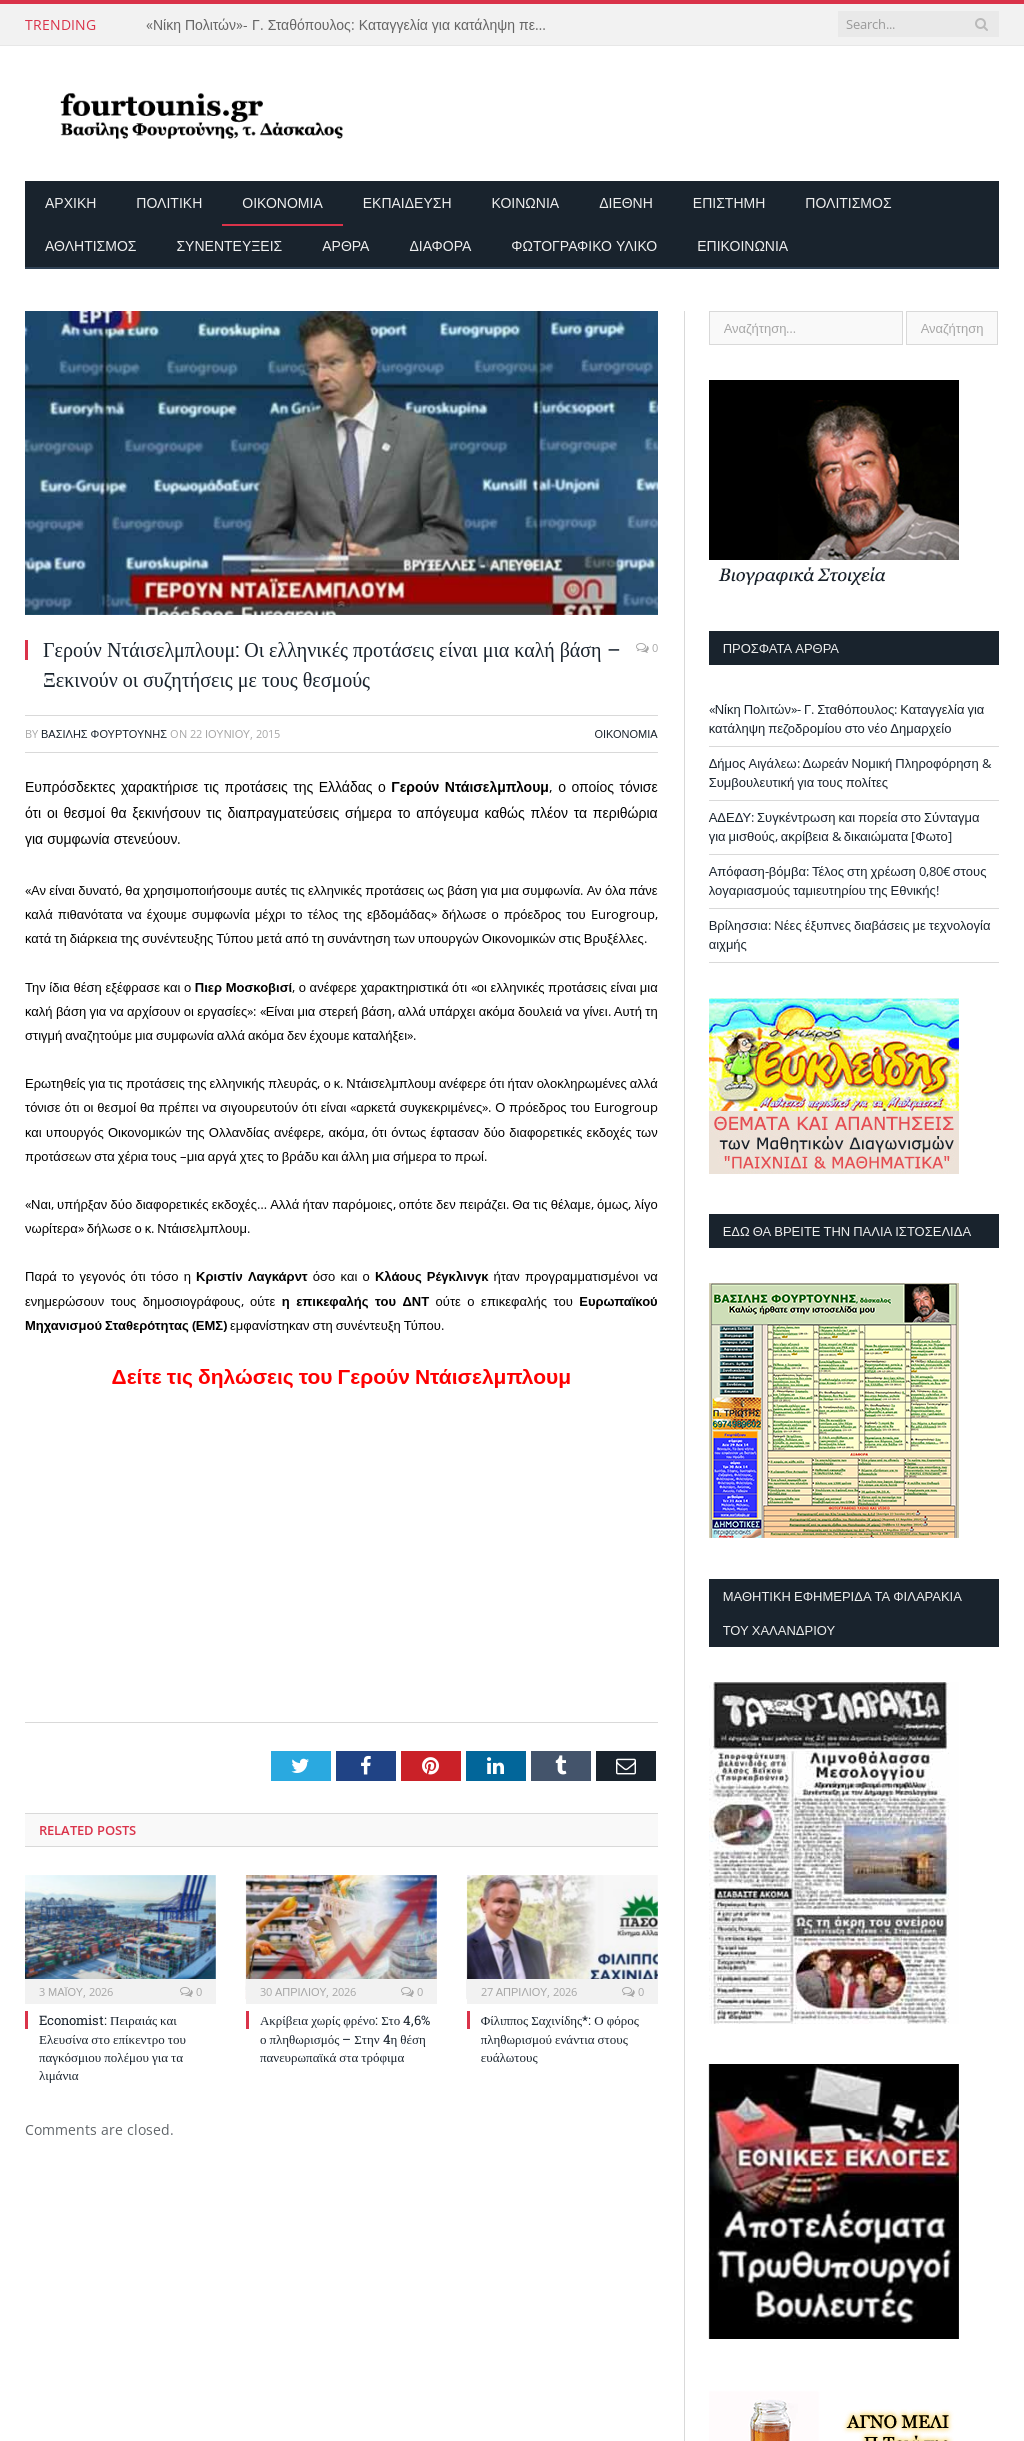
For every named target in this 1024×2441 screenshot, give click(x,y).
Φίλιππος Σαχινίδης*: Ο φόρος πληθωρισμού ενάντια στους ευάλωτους (560, 2038)
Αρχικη (70, 202)
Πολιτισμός (848, 202)
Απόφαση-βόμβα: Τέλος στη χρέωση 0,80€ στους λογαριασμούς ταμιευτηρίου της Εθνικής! (848, 881)
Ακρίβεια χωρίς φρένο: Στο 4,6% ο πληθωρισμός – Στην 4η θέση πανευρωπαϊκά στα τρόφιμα (345, 2038)
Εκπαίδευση (407, 202)
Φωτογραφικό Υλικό (584, 245)
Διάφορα (440, 245)
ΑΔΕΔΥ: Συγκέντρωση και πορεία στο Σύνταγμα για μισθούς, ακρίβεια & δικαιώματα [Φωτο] (844, 827)
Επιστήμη (729, 202)
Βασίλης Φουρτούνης (104, 733)
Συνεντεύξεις (229, 245)
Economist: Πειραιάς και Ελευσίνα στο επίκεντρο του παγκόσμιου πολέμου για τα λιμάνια (112, 2047)
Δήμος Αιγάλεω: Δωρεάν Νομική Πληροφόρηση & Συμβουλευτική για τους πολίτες (850, 773)
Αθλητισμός (90, 245)
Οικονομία (282, 202)
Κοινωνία (526, 202)
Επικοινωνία (742, 245)
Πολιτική (169, 202)
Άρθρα (345, 245)
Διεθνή (626, 202)
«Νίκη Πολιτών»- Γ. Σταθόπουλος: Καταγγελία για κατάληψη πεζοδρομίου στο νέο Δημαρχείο (351, 25)
